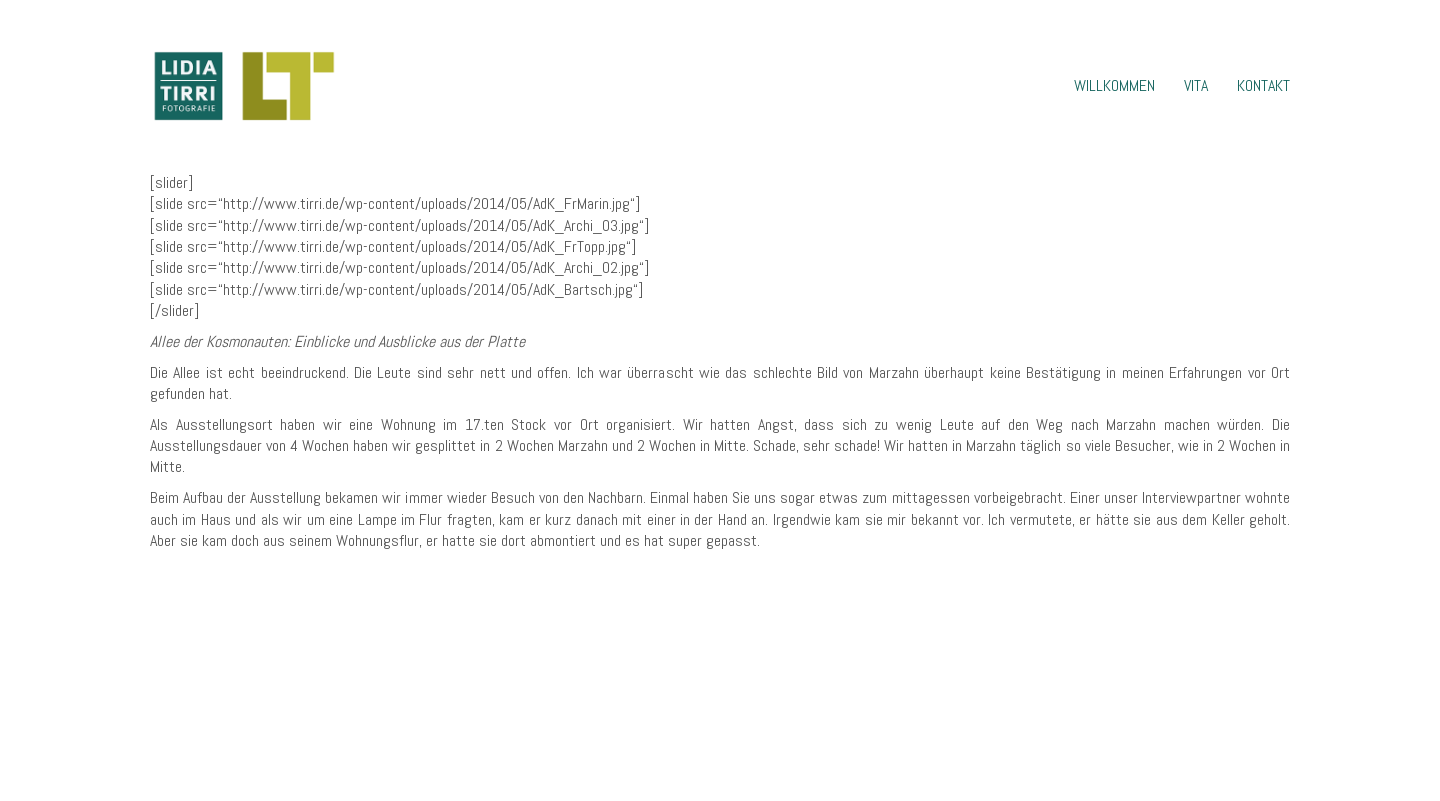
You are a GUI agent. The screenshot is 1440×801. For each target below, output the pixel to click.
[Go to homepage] (243, 86)
